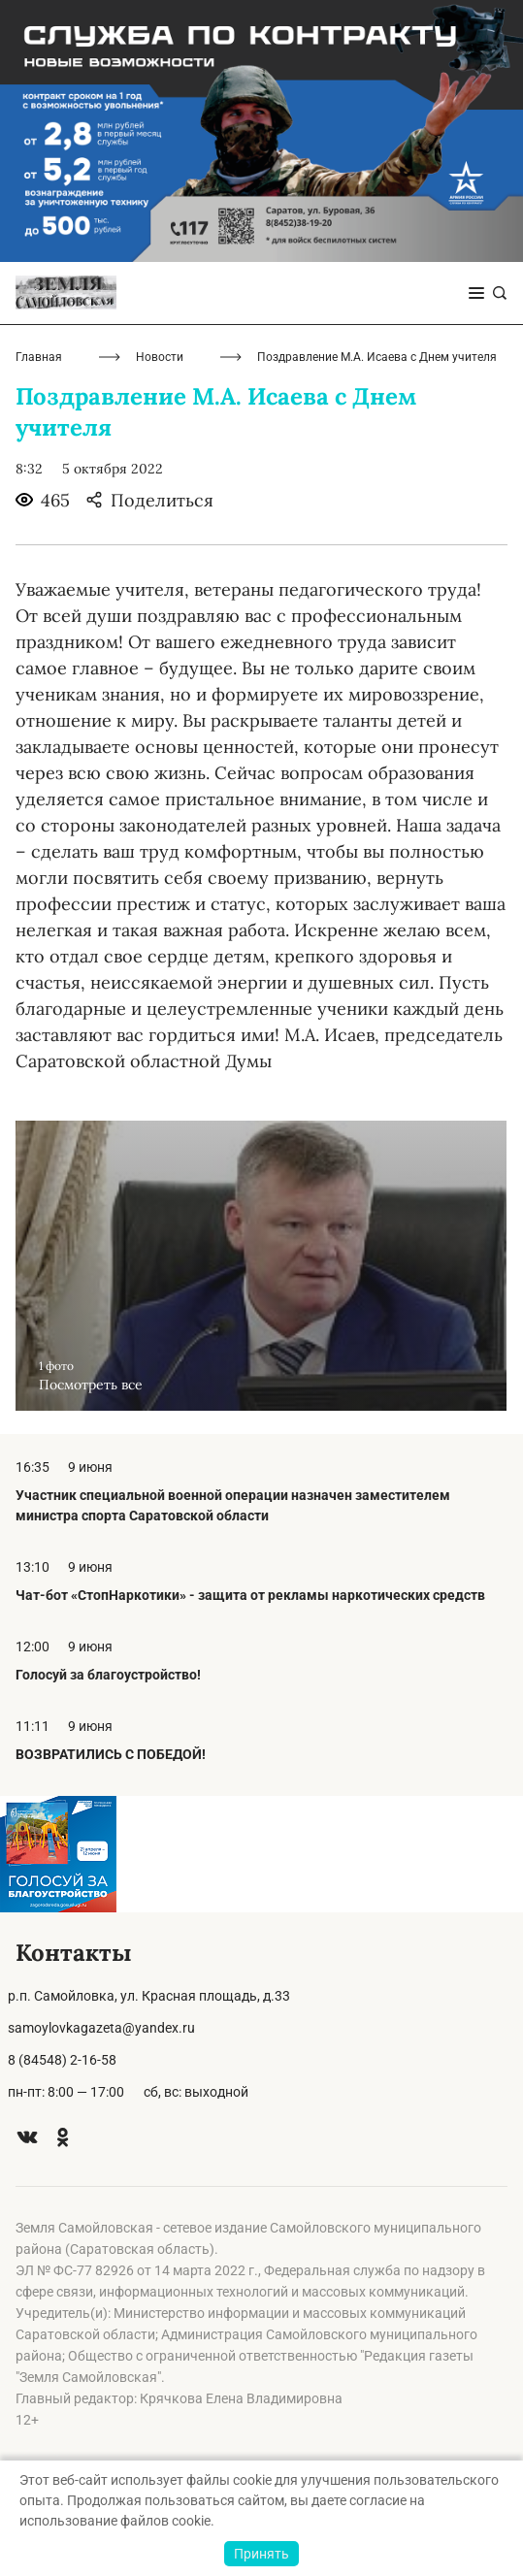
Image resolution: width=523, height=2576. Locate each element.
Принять (261, 2553)
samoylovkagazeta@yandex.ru (101, 2028)
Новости (159, 357)
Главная (39, 357)
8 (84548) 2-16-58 (62, 2060)
